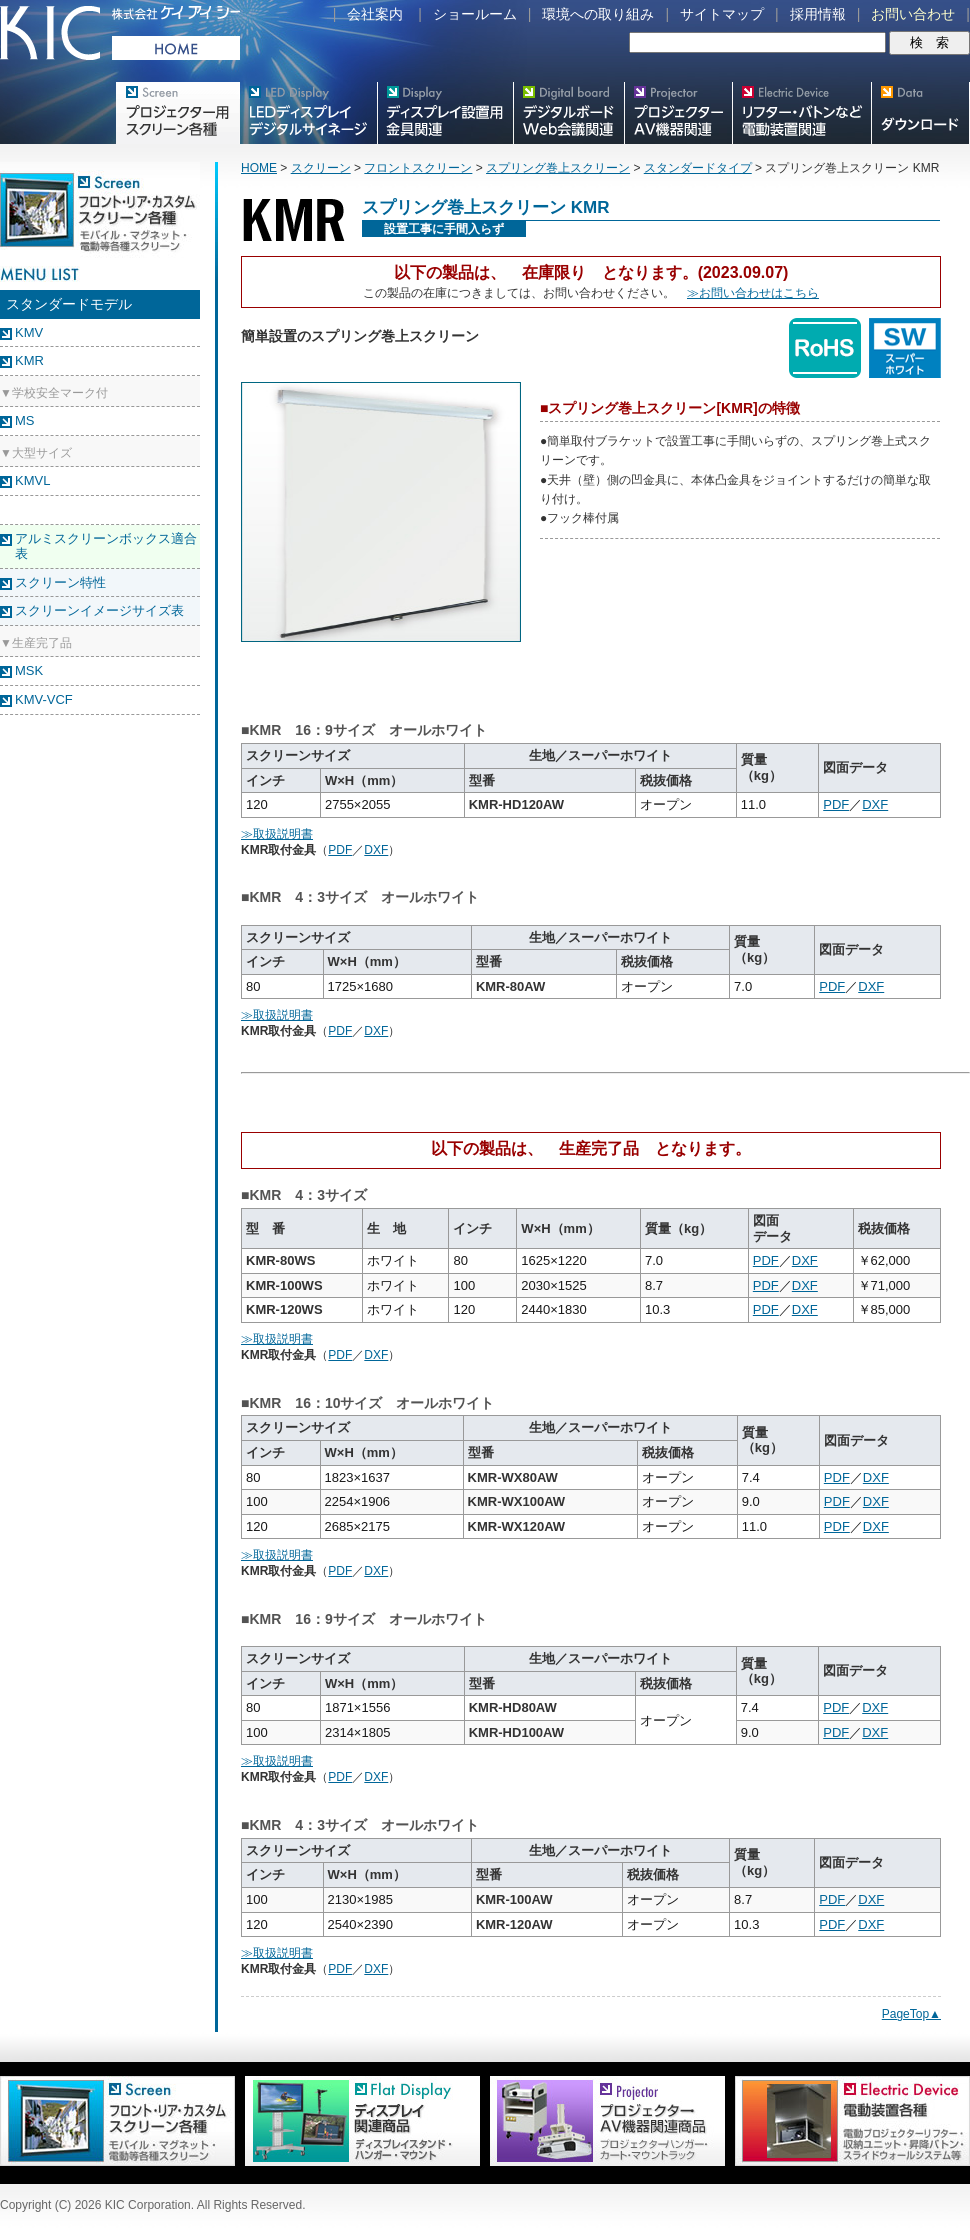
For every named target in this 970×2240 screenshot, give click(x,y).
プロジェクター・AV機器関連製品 (678, 113)
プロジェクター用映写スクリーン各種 (177, 113)
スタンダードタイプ (698, 168)
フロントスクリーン (418, 168)
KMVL (32, 480)
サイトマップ (722, 14)
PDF (836, 804)
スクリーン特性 (60, 582)
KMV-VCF (44, 699)
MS (25, 420)
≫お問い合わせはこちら (753, 293)
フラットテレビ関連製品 (445, 113)
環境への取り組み (598, 14)
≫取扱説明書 (277, 834)
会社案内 (375, 14)
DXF (875, 804)
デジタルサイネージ (308, 113)
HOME (259, 168)
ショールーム (475, 14)
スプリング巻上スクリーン (558, 168)
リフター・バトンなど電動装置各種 (801, 113)
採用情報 (818, 14)
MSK (29, 670)
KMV (29, 332)
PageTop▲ (911, 2014)
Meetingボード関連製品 (568, 113)
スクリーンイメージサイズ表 (99, 610)
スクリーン (321, 168)
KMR (29, 360)
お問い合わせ (913, 14)
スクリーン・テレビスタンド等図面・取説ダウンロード (920, 113)
